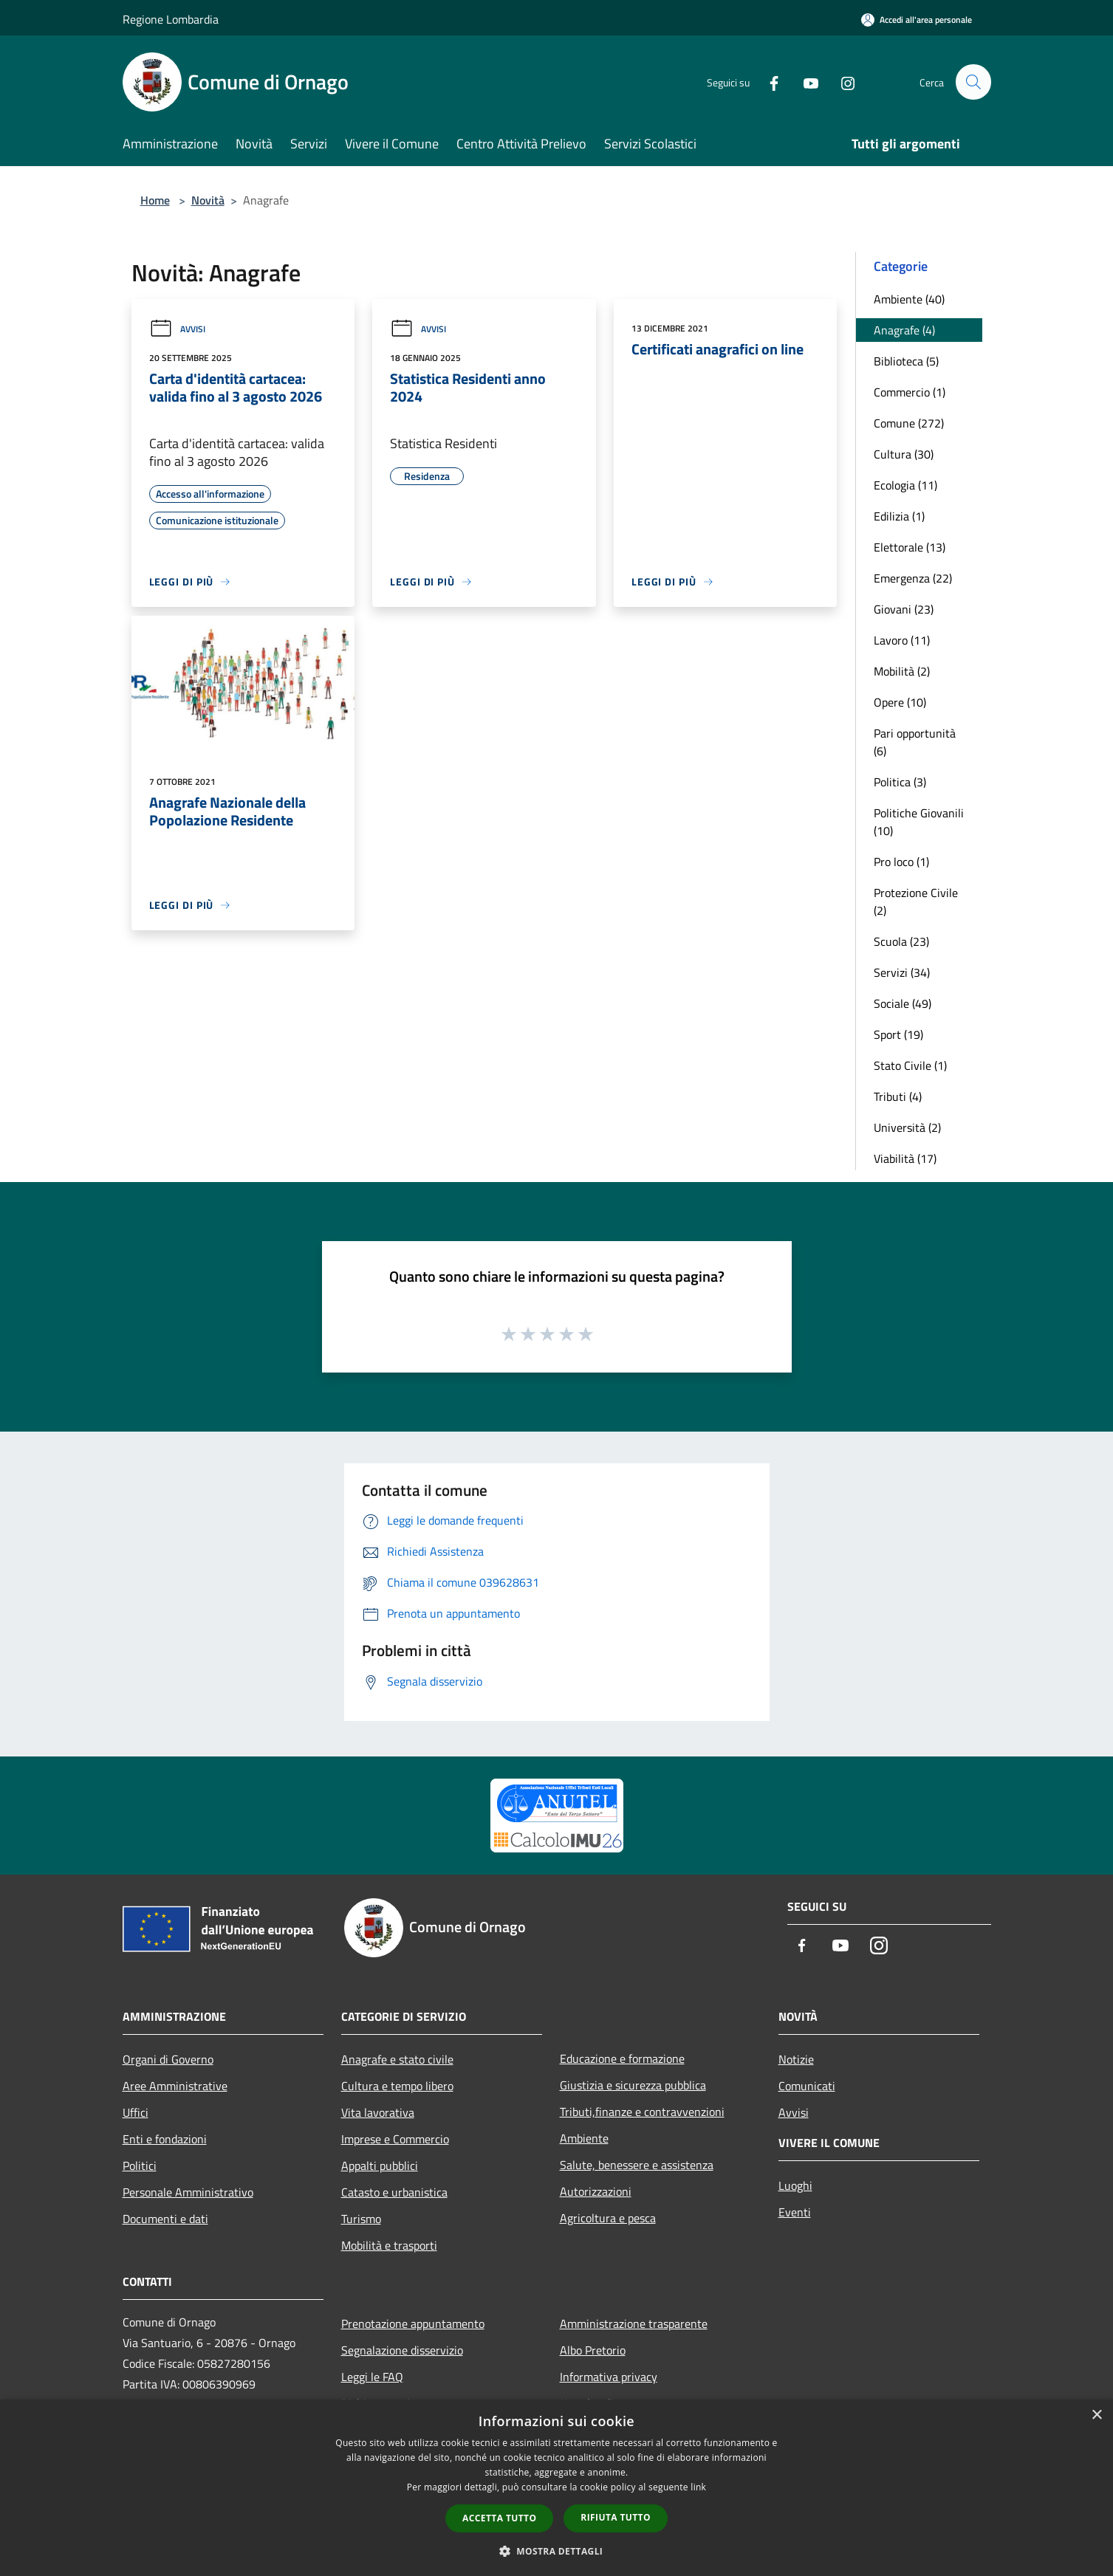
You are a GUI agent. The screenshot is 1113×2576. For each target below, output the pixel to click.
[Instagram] (842, 82)
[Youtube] (805, 82)
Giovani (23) (904, 609)
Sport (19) (898, 1034)
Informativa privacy (608, 2377)
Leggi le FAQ (372, 2377)
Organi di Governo (168, 2059)
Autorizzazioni (595, 2191)
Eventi (794, 2212)
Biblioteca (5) (906, 361)
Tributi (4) (898, 1096)
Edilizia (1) (899, 516)
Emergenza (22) (913, 578)
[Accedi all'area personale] (916, 19)
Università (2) (907, 1127)
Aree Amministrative (175, 2086)
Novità (208, 200)
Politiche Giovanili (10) (919, 821)
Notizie (796, 2059)
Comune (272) (909, 423)
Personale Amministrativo (188, 2192)
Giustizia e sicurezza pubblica (633, 2085)
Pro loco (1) (901, 861)
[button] (556, 2551)
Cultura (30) (904, 454)
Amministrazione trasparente (634, 2323)
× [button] (1096, 2415)
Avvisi (177, 329)
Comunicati (806, 2086)
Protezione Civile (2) (916, 901)
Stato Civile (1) (910, 1065)
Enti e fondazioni (165, 2139)
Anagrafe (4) (904, 330)
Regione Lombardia (171, 19)
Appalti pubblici (379, 2165)
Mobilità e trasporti (389, 2245)
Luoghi (795, 2185)
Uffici (135, 2112)
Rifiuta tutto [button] (616, 2517)
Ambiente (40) (909, 299)
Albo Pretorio (593, 2350)
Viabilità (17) (905, 1158)
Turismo (361, 2219)
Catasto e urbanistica (394, 2192)
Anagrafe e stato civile (397, 2059)
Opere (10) (900, 702)
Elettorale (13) (909, 547)
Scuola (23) (901, 941)
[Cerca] (973, 82)
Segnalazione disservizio (402, 2350)
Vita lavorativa (377, 2112)
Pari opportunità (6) (915, 742)
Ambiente (584, 2138)
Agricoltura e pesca (608, 2218)
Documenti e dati (165, 2219)
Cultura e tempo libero (397, 2086)
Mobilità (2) (902, 671)
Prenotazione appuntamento (412, 2323)
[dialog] (556, 2488)
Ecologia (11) (905, 485)
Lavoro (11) (902, 640)
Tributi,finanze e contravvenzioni (642, 2111)
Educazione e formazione (622, 2058)
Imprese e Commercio (395, 2139)
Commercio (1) (909, 392)
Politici (140, 2165)
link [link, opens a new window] (698, 2487)
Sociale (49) (902, 1003)
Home (155, 200)
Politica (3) (900, 782)
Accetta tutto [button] (499, 2518)
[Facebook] (768, 82)
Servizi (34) (902, 972)
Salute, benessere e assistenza (636, 2165)
